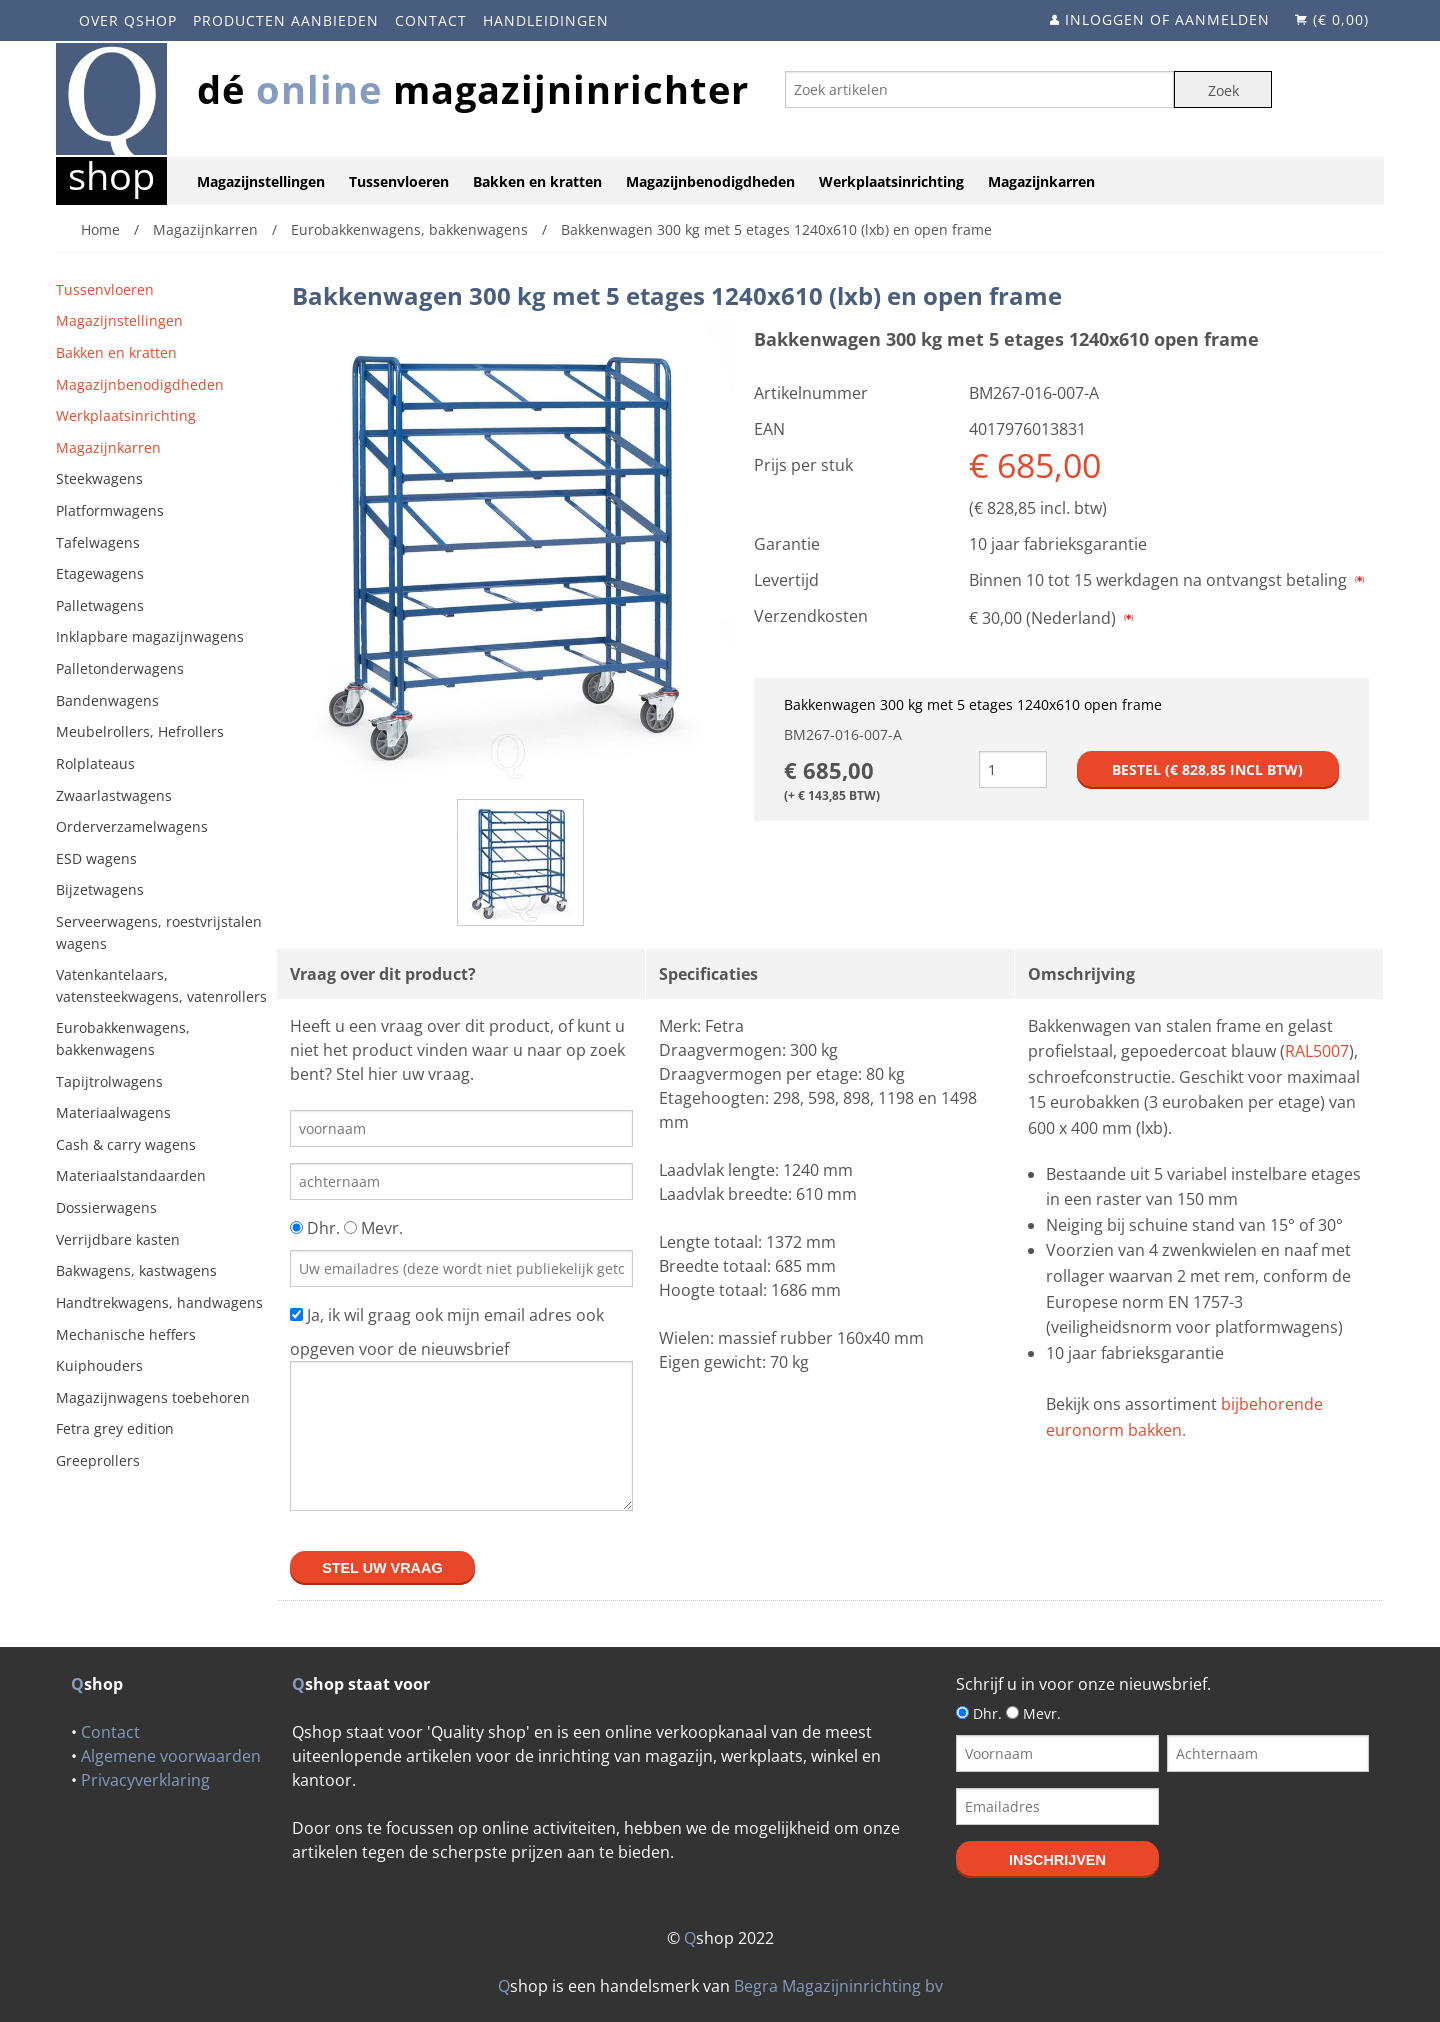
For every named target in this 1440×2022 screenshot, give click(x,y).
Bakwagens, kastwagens (136, 1270)
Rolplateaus (95, 763)
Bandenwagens (107, 700)
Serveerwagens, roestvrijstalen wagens (159, 932)
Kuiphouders (99, 1365)
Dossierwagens (106, 1207)
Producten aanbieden (286, 20)
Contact (431, 20)
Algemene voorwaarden (171, 1756)
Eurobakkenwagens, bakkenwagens (123, 1038)
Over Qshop (128, 20)
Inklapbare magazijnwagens (150, 636)
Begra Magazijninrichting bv (838, 1986)
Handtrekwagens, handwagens (159, 1302)
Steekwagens (99, 478)
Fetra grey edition (115, 1428)
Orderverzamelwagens (132, 826)
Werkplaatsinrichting (891, 181)
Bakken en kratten (537, 181)
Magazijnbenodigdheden (710, 181)
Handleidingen (546, 20)
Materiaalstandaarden (131, 1175)
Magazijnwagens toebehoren (153, 1397)
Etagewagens (100, 573)
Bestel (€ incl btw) (1207, 769)
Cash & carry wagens (126, 1144)
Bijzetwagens (100, 889)
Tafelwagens (98, 542)
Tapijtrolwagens (109, 1081)
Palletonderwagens (120, 668)
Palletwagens (100, 605)
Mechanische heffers (126, 1334)
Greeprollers (98, 1460)
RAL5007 (1317, 1051)
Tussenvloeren (399, 181)
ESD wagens (96, 858)
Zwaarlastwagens (114, 795)
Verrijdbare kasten (118, 1239)
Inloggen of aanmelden (1167, 19)
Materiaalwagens (113, 1112)
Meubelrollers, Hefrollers (140, 731)
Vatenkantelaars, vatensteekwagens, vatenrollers (161, 985)
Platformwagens (110, 510)
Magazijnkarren (1041, 181)
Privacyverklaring (145, 1780)
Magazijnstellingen (261, 181)
